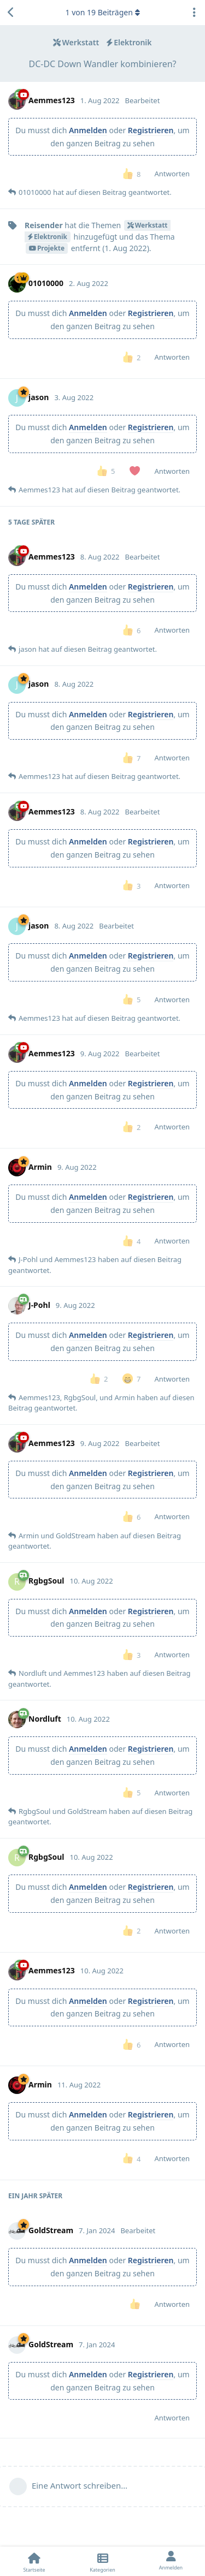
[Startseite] (34, 2561)
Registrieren (151, 130)
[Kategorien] (102, 2561)
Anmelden (88, 130)
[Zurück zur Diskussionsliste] (11, 12)
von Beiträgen (102, 12)
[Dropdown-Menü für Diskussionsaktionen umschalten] (194, 12)
